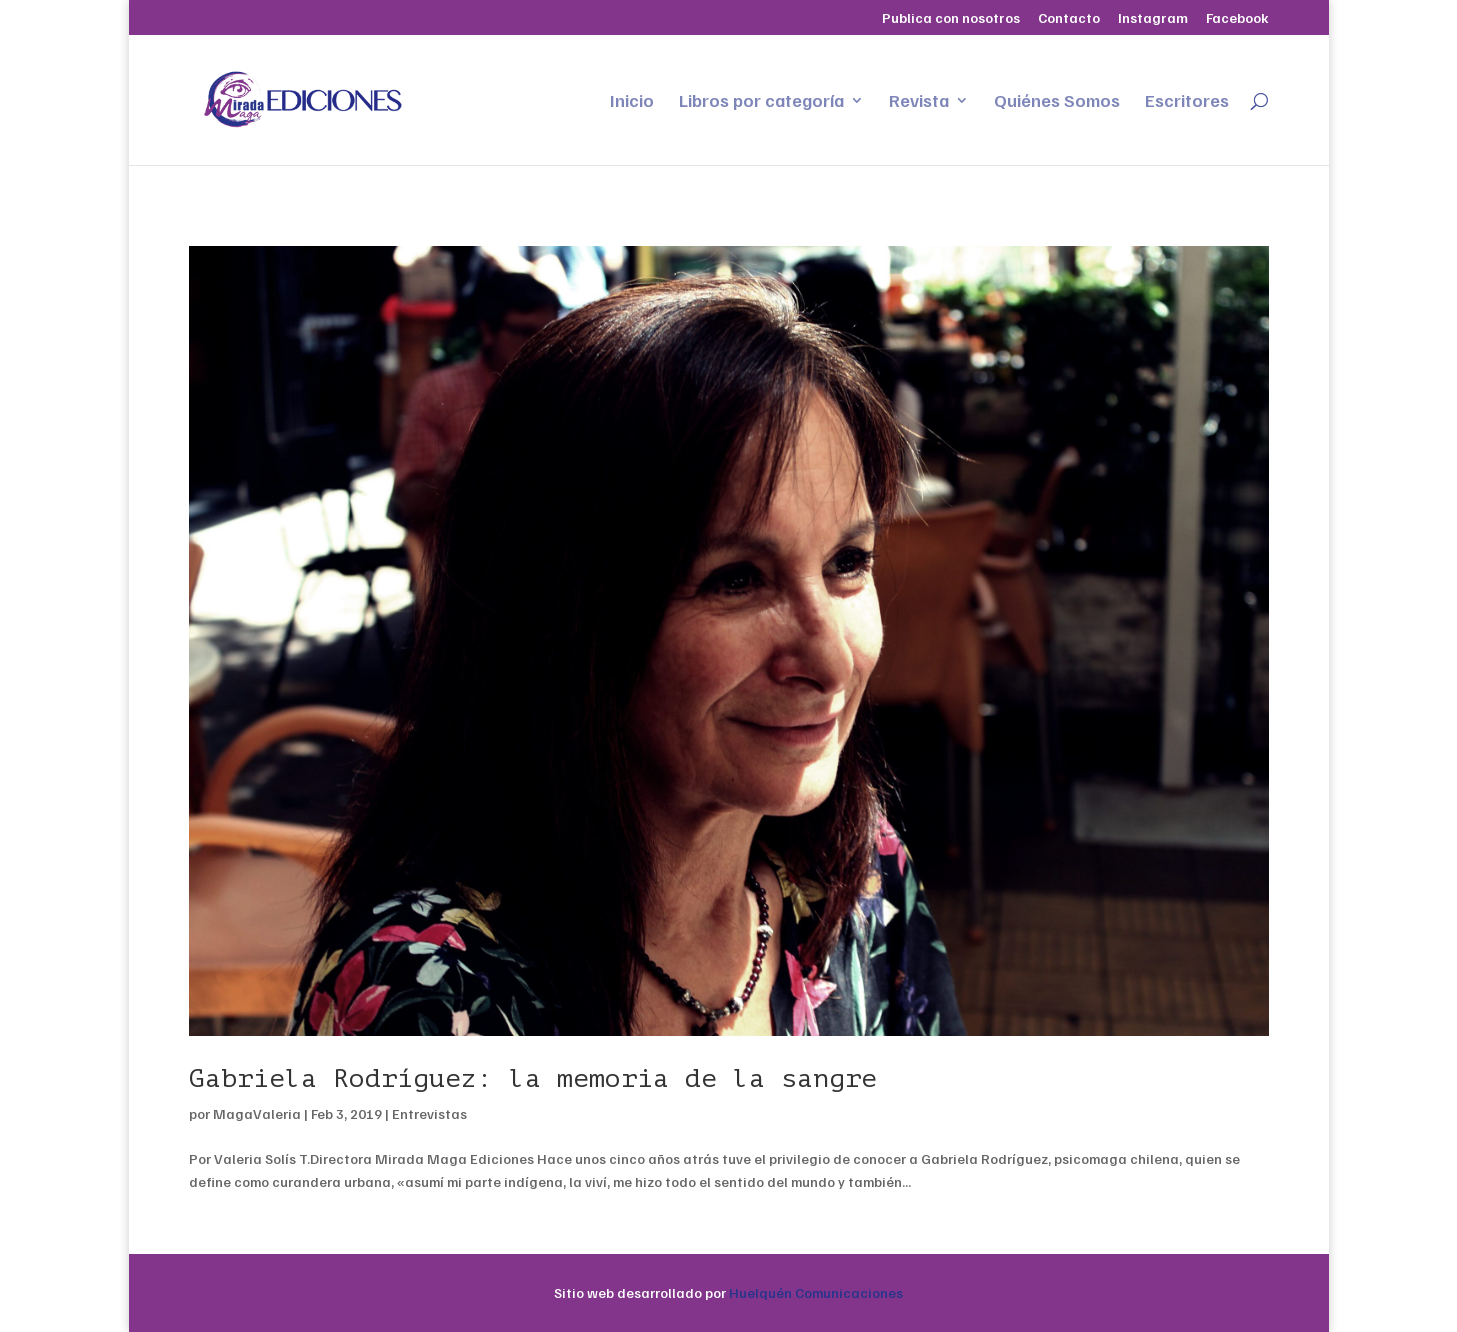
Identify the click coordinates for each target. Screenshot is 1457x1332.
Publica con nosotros (951, 18)
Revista (919, 102)
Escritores (1187, 102)
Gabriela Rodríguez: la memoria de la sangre (533, 1078)
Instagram (1153, 18)
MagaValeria (257, 1113)
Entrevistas (429, 1113)
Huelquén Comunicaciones (816, 1292)
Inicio (632, 102)
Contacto (1069, 18)
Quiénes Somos (1057, 102)
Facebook (1237, 18)
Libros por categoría (761, 102)
